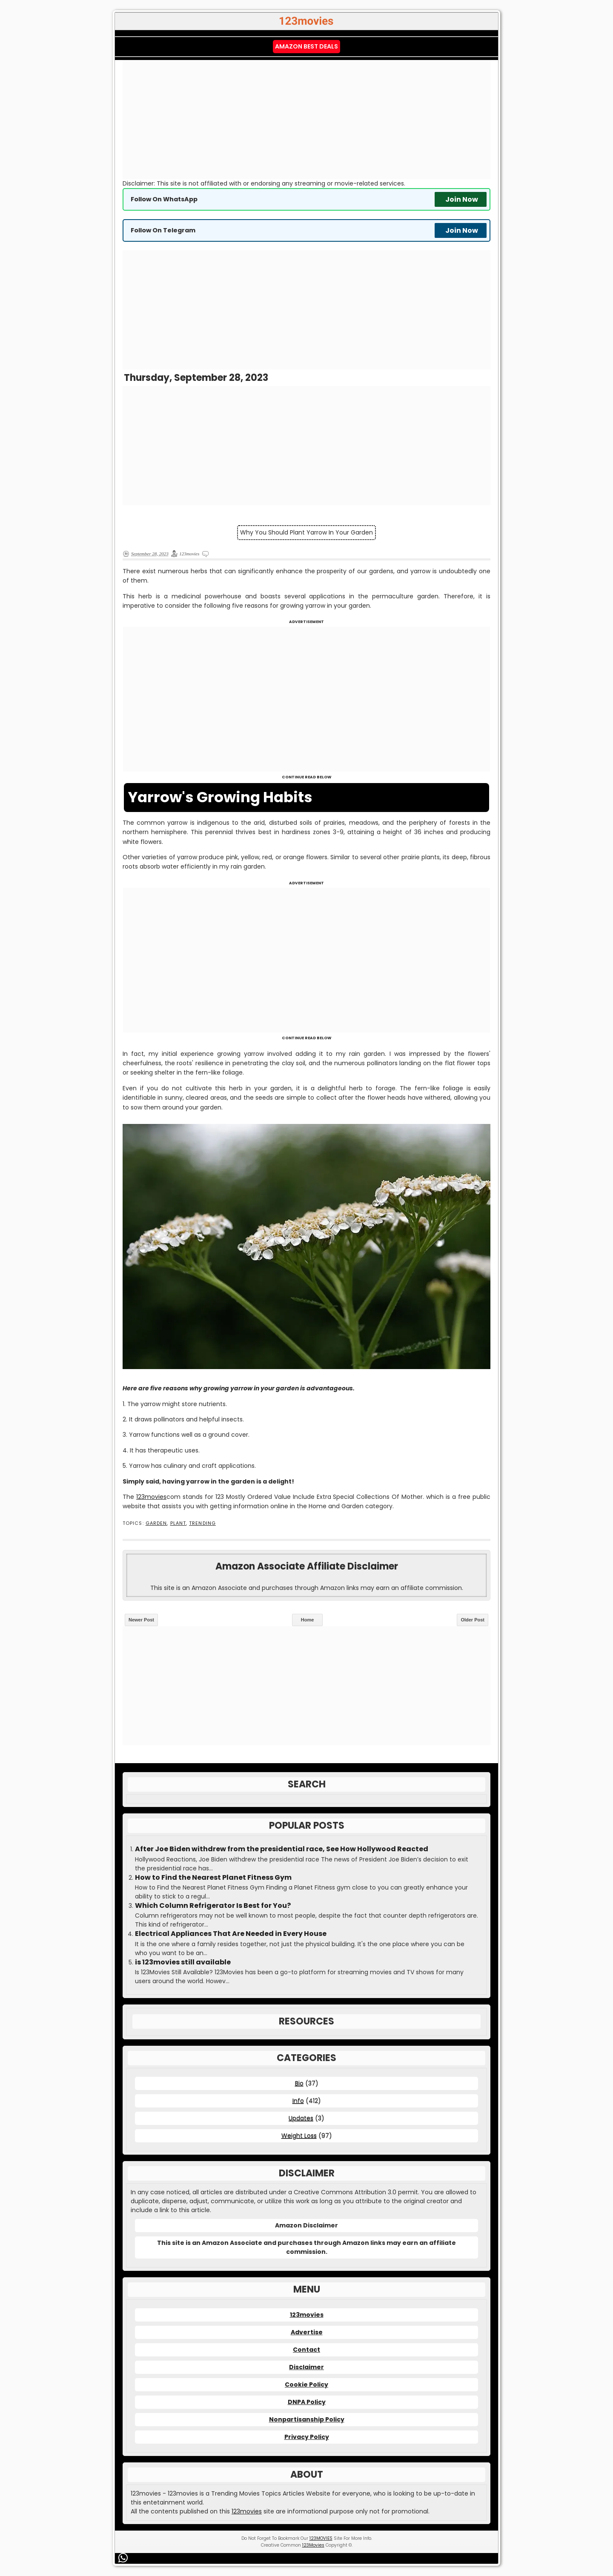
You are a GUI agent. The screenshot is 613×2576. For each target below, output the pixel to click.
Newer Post (141, 1619)
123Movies (313, 2545)
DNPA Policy (307, 2402)
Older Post (472, 1619)
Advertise (307, 2332)
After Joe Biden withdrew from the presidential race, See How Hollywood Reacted (281, 1849)
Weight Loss (299, 2135)
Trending (202, 1523)
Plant (178, 1523)
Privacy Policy (306, 2437)
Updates (301, 2118)
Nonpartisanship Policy (306, 2419)
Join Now (461, 199)
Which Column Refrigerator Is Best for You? (213, 1905)
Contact (306, 2349)
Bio (299, 2083)
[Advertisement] (306, 119)
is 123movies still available (183, 1962)
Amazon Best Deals (306, 46)
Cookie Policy (306, 2384)
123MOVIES (320, 2538)
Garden (156, 1523)
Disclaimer (306, 2367)
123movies (151, 1496)
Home (307, 1619)
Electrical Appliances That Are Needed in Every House (231, 1933)
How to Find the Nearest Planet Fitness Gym (213, 1877)
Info (298, 2100)
